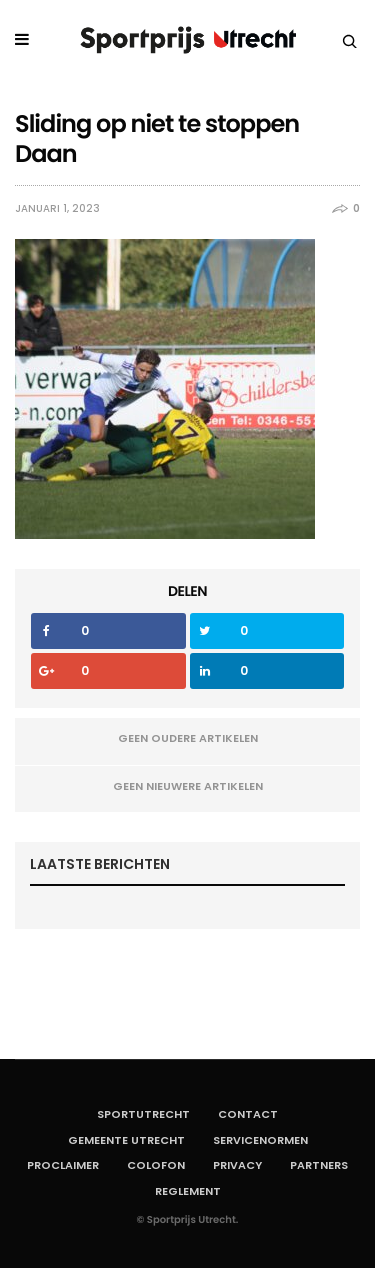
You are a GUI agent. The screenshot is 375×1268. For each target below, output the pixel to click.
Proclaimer (63, 1165)
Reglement (188, 1191)
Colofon (156, 1165)
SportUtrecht (143, 1114)
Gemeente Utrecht (126, 1140)
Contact (248, 1114)
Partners (319, 1165)
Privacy (237, 1165)
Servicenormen (260, 1140)
